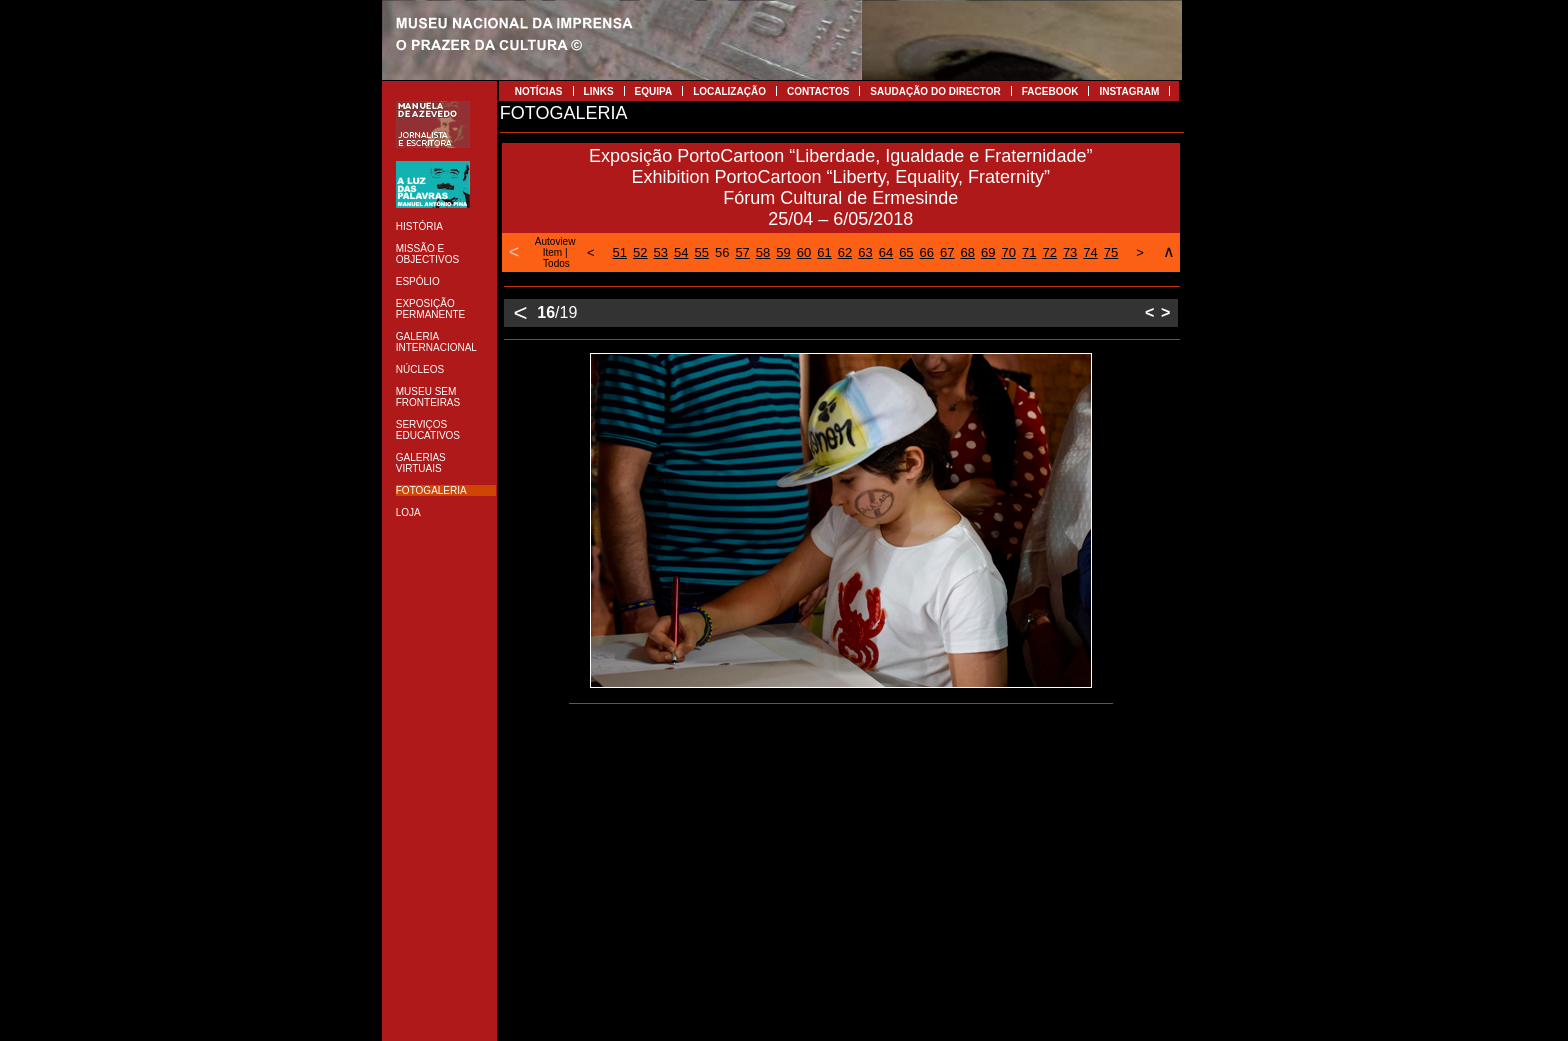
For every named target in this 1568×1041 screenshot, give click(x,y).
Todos (556, 263)
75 (1111, 252)
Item (552, 252)
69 (988, 252)
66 (927, 252)
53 (661, 252)
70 (1008, 252)
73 (1070, 252)
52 (640, 252)
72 (1049, 252)
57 (742, 252)
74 (1090, 252)
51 (620, 252)
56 (722, 252)
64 (886, 252)
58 (763, 252)
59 (783, 252)
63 (865, 252)
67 (947, 252)
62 (845, 252)
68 (968, 252)
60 (804, 252)
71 (1029, 252)
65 (906, 252)
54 (681, 252)
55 (701, 252)
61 (824, 252)
